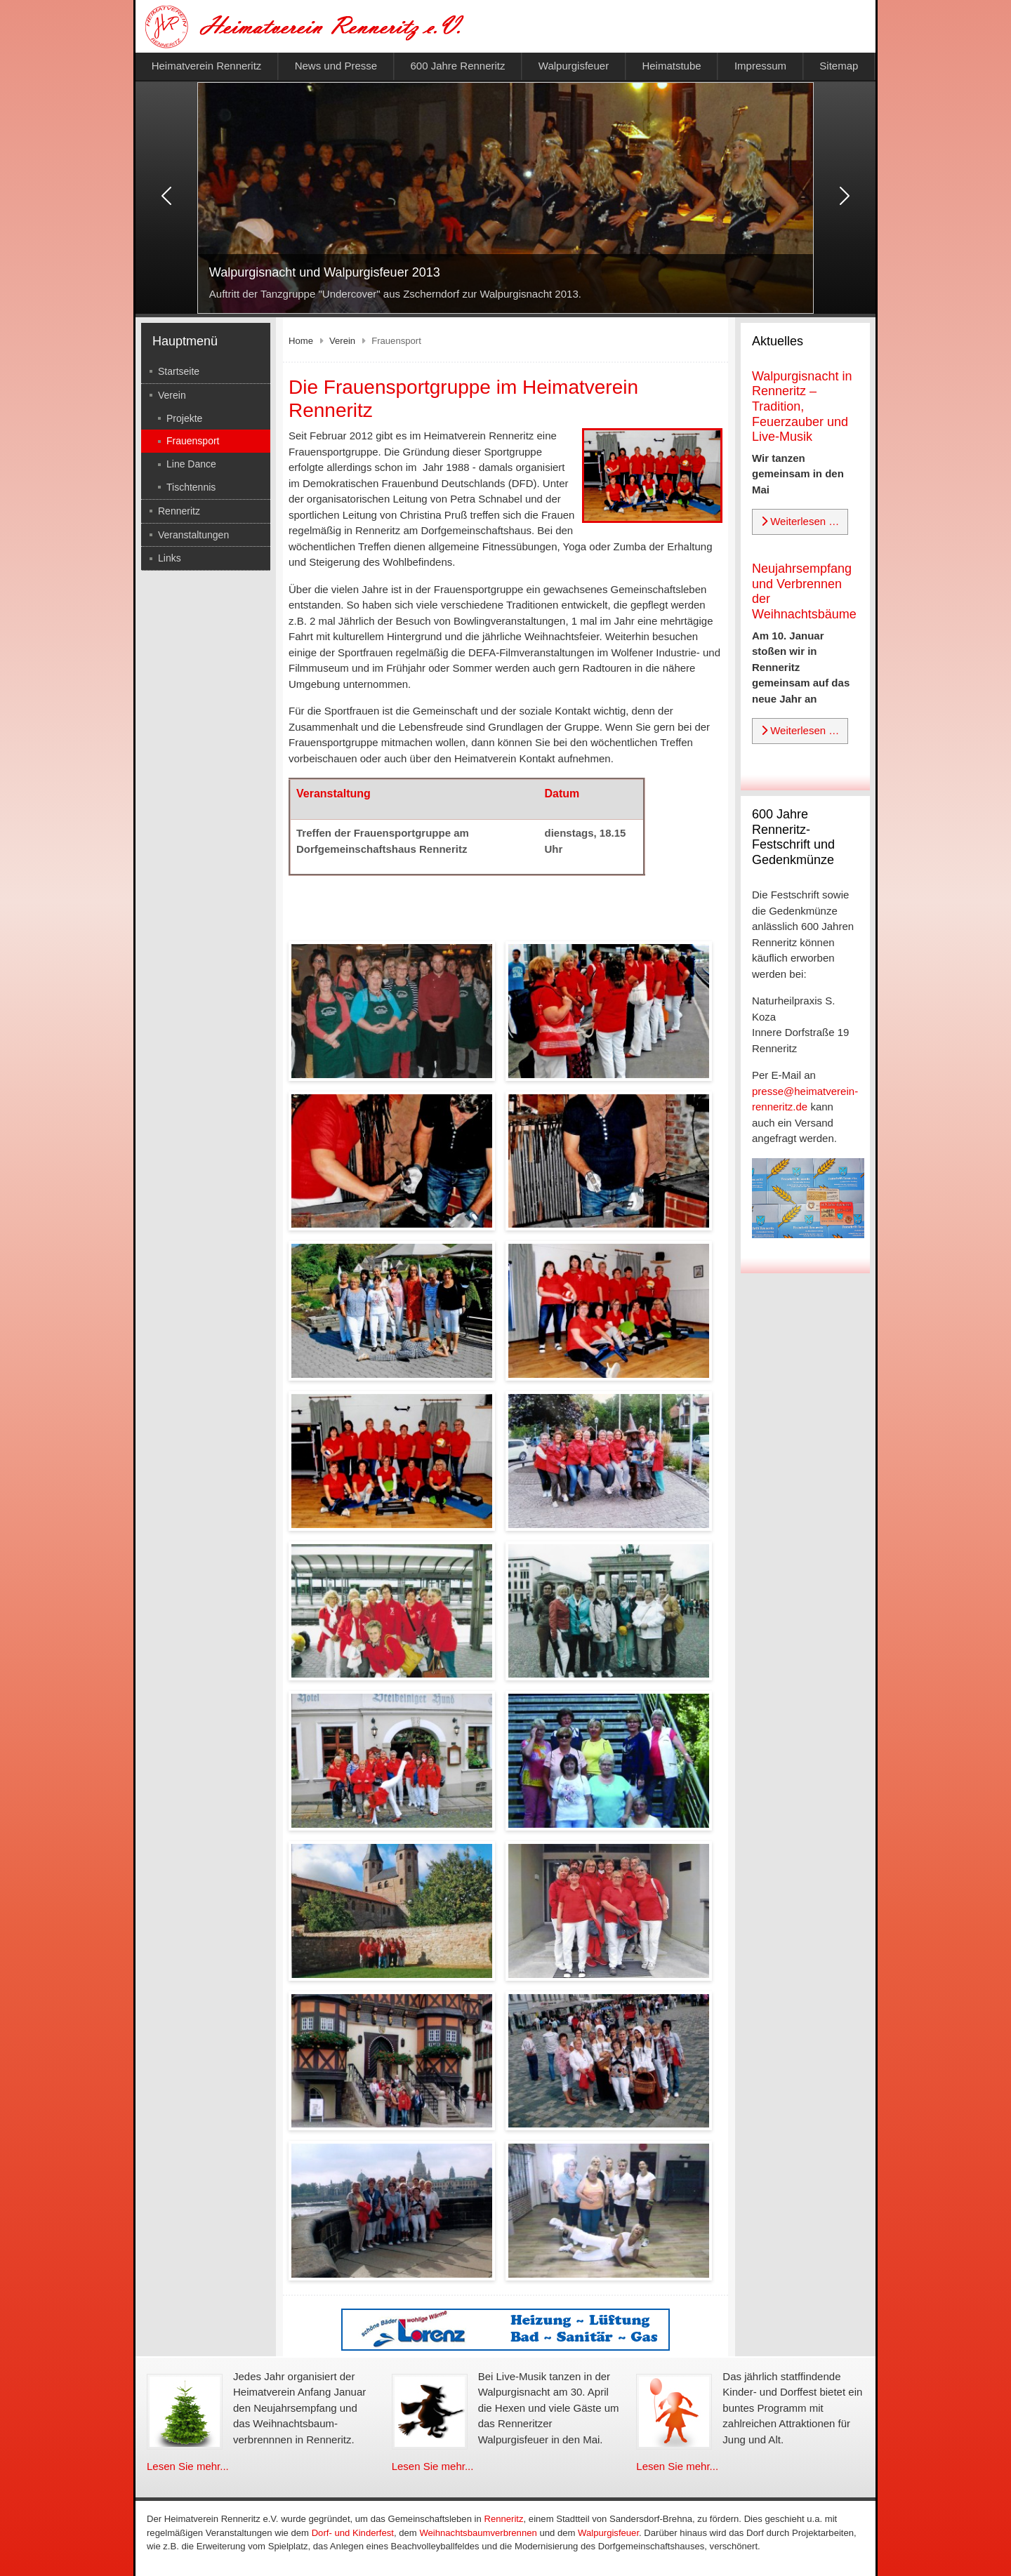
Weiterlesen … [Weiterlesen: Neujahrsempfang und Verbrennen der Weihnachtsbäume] (800, 730)
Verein (172, 395)
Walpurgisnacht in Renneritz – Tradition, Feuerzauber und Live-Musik (802, 406)
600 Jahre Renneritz (457, 66)
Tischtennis (191, 487)
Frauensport (192, 440)
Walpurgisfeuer (573, 66)
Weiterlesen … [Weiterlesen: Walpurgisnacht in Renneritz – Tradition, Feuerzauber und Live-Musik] (800, 521)
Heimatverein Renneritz (207, 66)
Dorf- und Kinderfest (353, 2533)
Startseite (178, 371)
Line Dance (191, 464)
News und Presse (336, 66)
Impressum (760, 66)
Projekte (184, 418)
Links (169, 558)
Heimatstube (671, 66)
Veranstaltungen (193, 534)
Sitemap (838, 66)
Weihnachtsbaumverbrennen (477, 2533)
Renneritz (179, 511)
